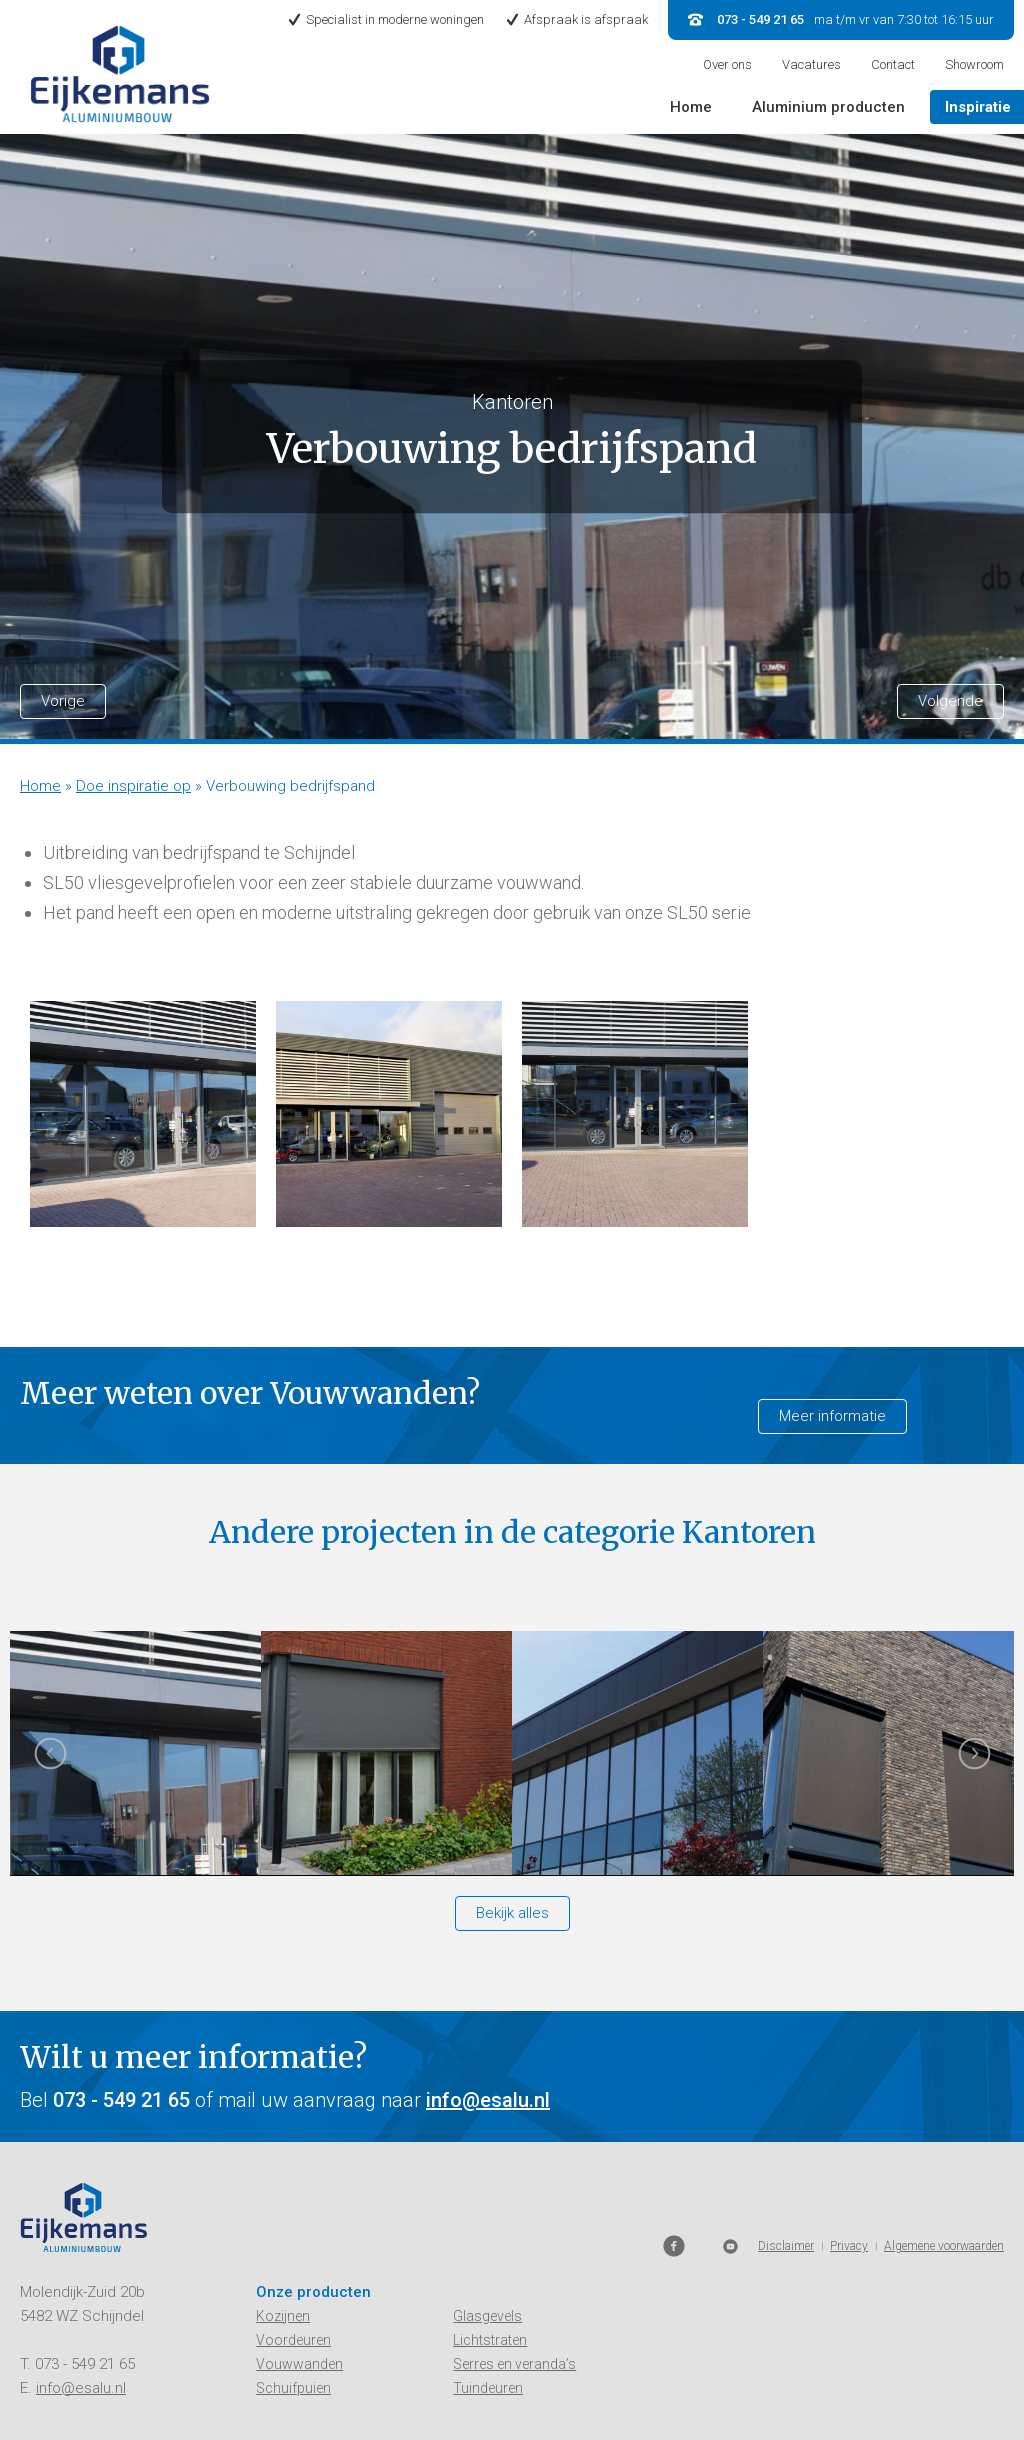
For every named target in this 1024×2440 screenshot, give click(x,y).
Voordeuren (293, 2340)
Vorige (63, 701)
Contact (893, 64)
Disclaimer (786, 2386)
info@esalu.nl (488, 2100)
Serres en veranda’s (514, 2364)
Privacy (849, 2386)
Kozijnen (283, 2316)
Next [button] (974, 1761)
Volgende (950, 701)
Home (691, 107)
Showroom (974, 64)
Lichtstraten (490, 2340)
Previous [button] (50, 1761)
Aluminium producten (828, 107)
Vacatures (811, 64)
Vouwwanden (299, 2364)
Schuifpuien (293, 2388)
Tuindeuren (488, 2388)
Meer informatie (832, 1416)
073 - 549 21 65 (85, 2364)
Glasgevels (487, 2316)
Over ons (727, 64)
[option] (143, 1114)
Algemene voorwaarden (944, 2386)
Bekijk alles (512, 1913)
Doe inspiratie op (133, 786)
